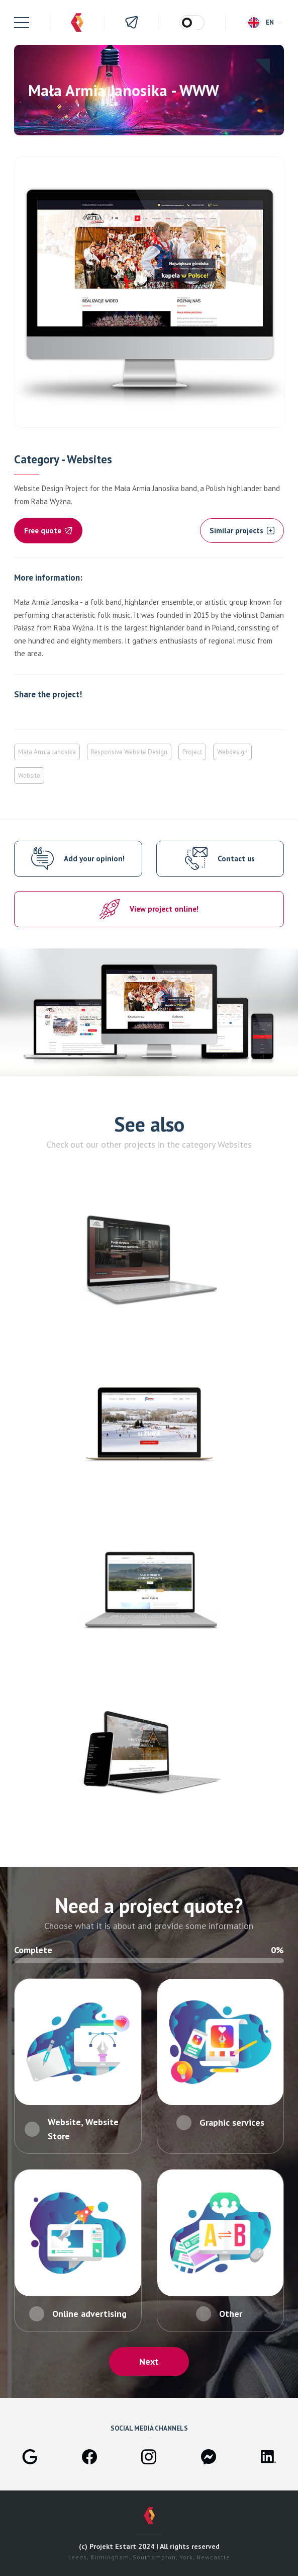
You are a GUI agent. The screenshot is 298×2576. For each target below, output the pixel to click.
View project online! (164, 909)
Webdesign (232, 752)
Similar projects (242, 530)
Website (29, 775)
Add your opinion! (94, 858)
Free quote (48, 530)
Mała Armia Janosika (47, 752)
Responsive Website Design (129, 752)
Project (192, 752)
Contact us (236, 858)
